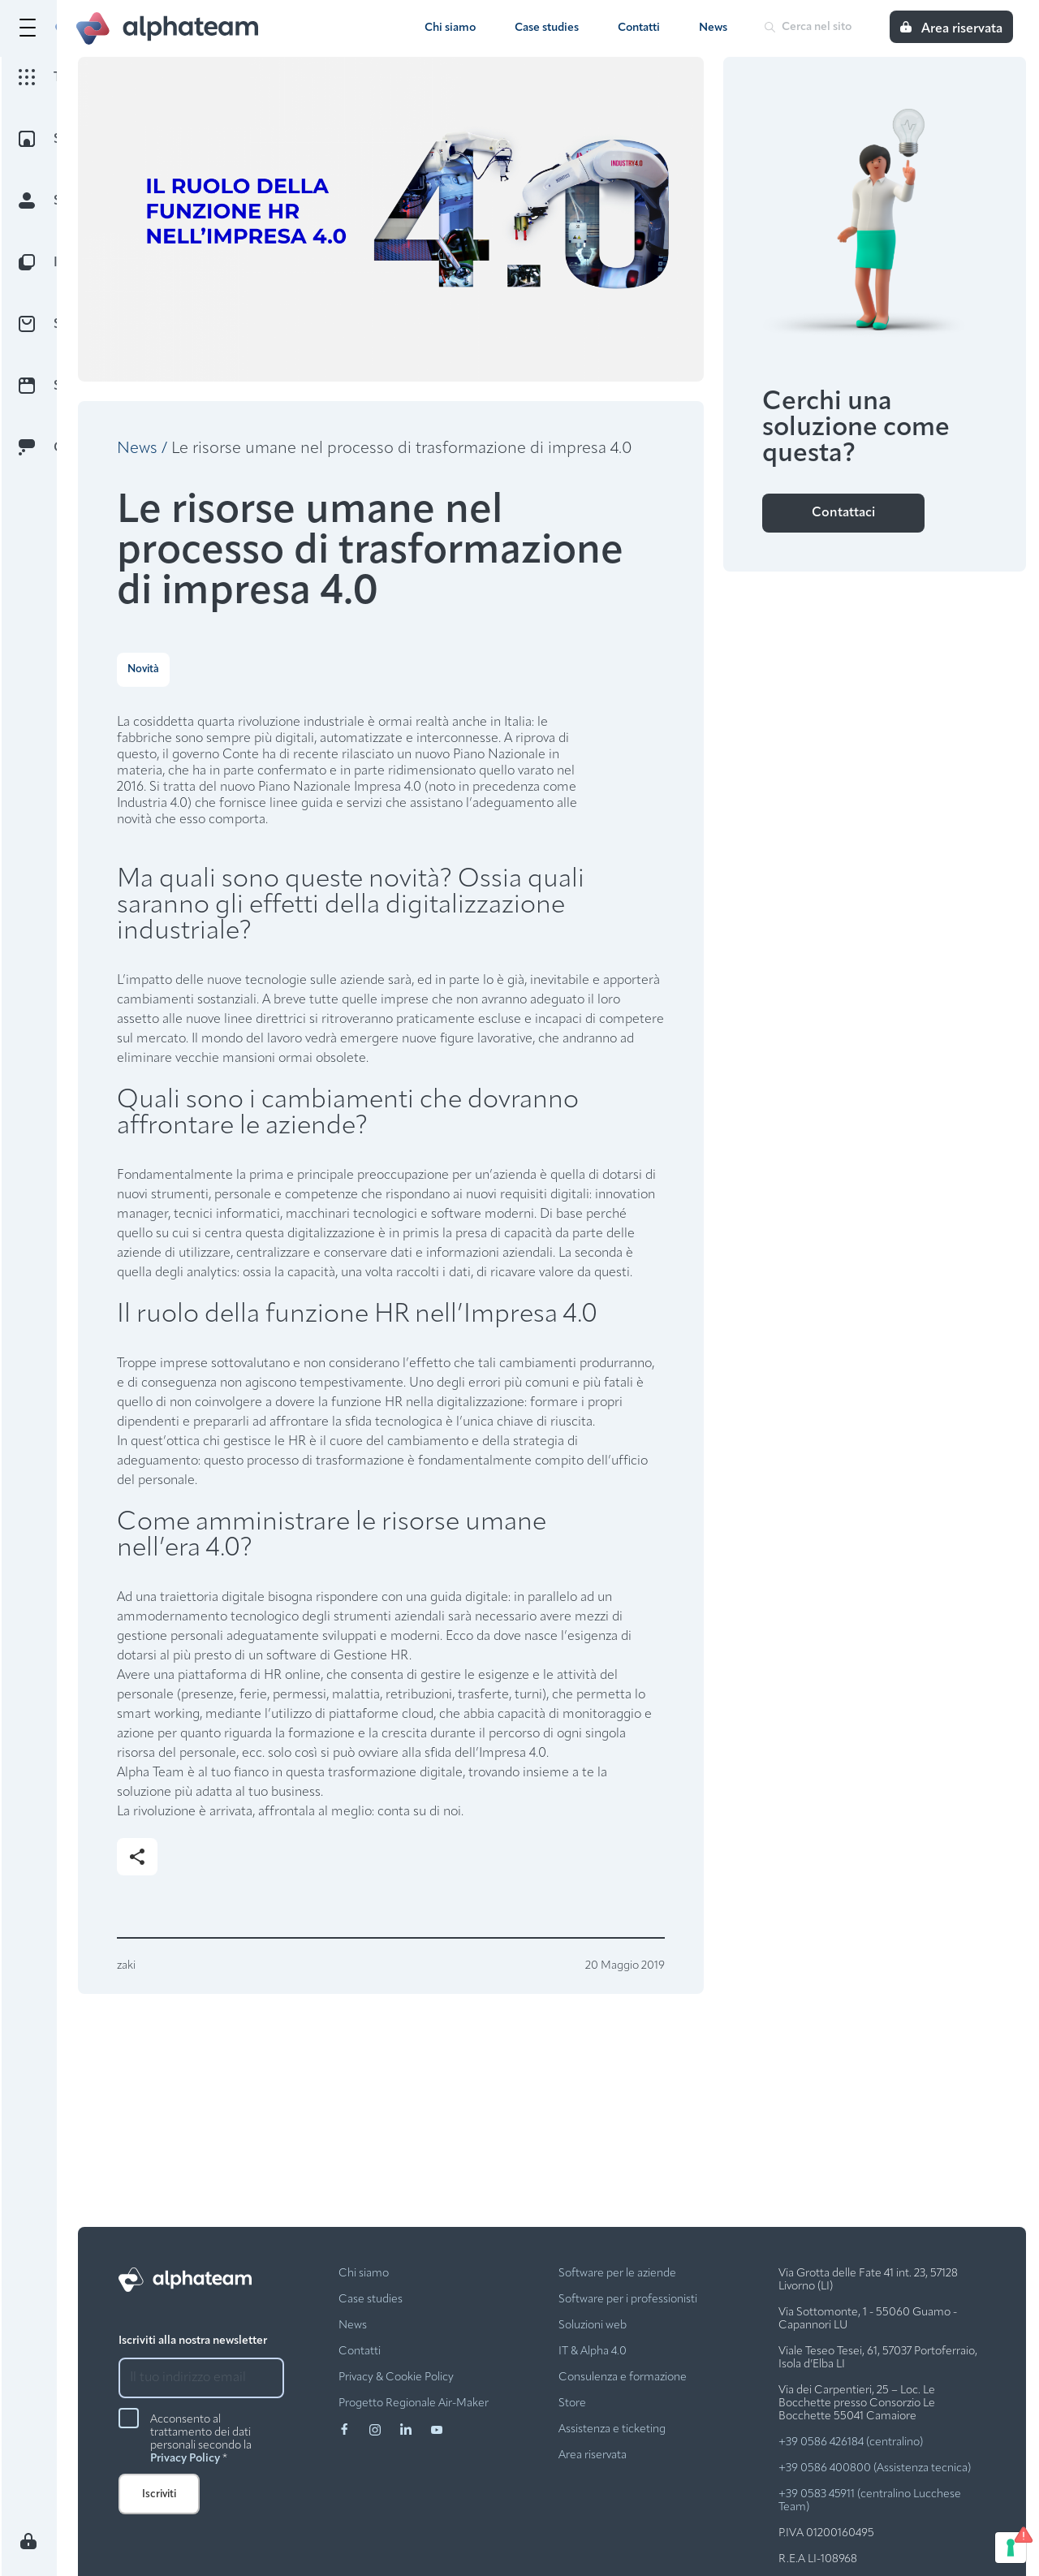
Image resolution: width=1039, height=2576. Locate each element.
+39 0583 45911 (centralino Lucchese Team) (869, 2500)
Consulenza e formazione (622, 2377)
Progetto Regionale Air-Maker (413, 2403)
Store (572, 2403)
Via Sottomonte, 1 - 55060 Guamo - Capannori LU (867, 2319)
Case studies (547, 28)
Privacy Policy (185, 2459)
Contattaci (843, 513)
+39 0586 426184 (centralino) (850, 2442)
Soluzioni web (592, 2325)
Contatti (639, 28)
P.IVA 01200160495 (826, 2533)
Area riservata (592, 2455)
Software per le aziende (617, 2273)
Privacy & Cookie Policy (396, 2377)
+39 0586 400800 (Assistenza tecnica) (874, 2468)
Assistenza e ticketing (612, 2429)
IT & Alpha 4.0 (592, 2351)
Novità (143, 669)
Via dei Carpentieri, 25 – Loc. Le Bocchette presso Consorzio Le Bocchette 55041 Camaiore (856, 2403)
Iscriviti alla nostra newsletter (193, 2341)
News (713, 28)
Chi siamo (450, 28)
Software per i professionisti (627, 2299)
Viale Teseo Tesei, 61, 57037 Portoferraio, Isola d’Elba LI (877, 2358)
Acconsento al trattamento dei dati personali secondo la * (201, 2440)
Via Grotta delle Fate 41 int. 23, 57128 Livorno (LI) (868, 2280)
